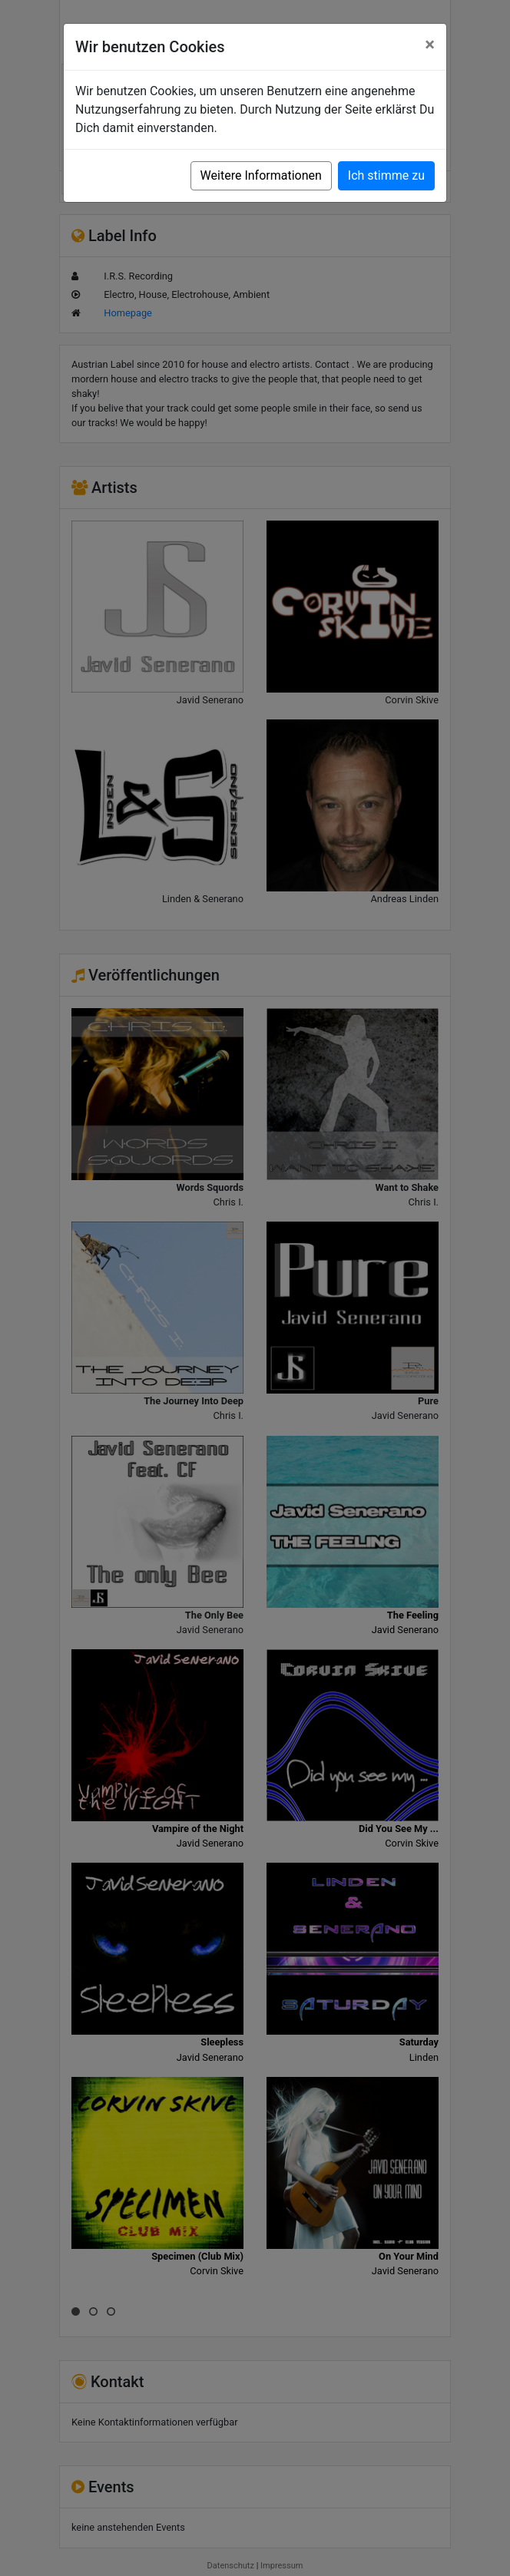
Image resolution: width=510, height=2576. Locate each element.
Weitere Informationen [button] (261, 175)
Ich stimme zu (386, 175)
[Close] (429, 44)
